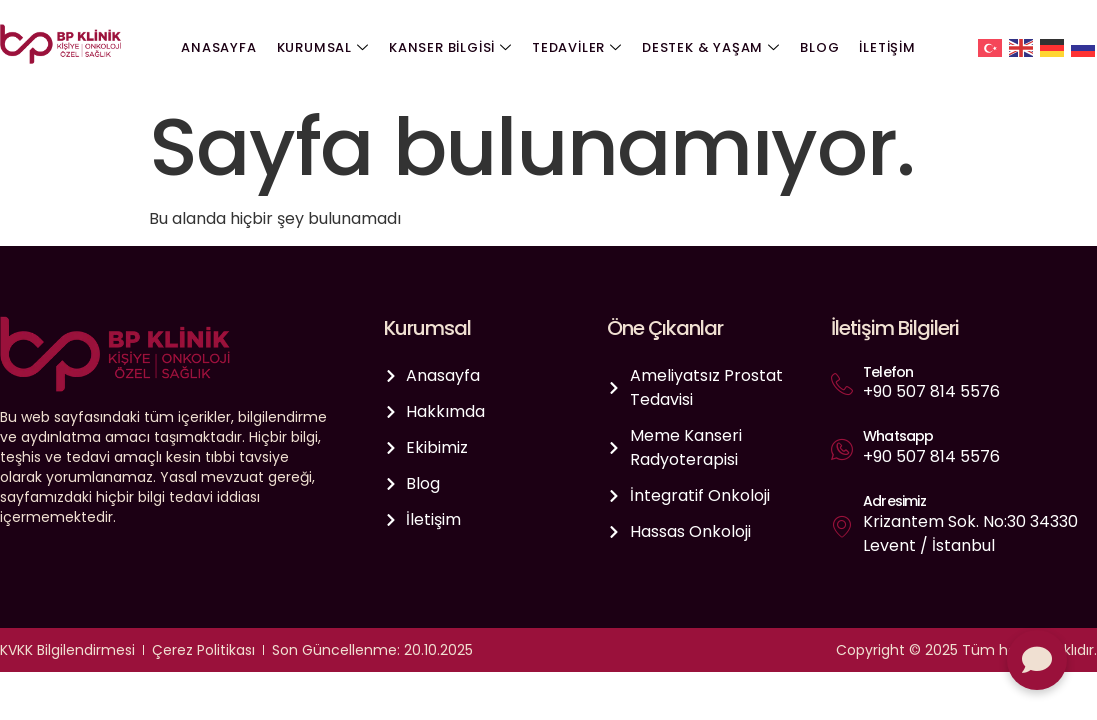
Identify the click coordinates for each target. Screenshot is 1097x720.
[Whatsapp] (842, 449)
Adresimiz (894, 501)
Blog (819, 47)
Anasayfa (218, 47)
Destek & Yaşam (711, 48)
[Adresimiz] (842, 526)
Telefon (888, 372)
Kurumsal (323, 48)
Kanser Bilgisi (450, 48)
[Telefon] (842, 384)
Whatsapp (898, 436)
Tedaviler (577, 48)
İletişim (887, 47)
